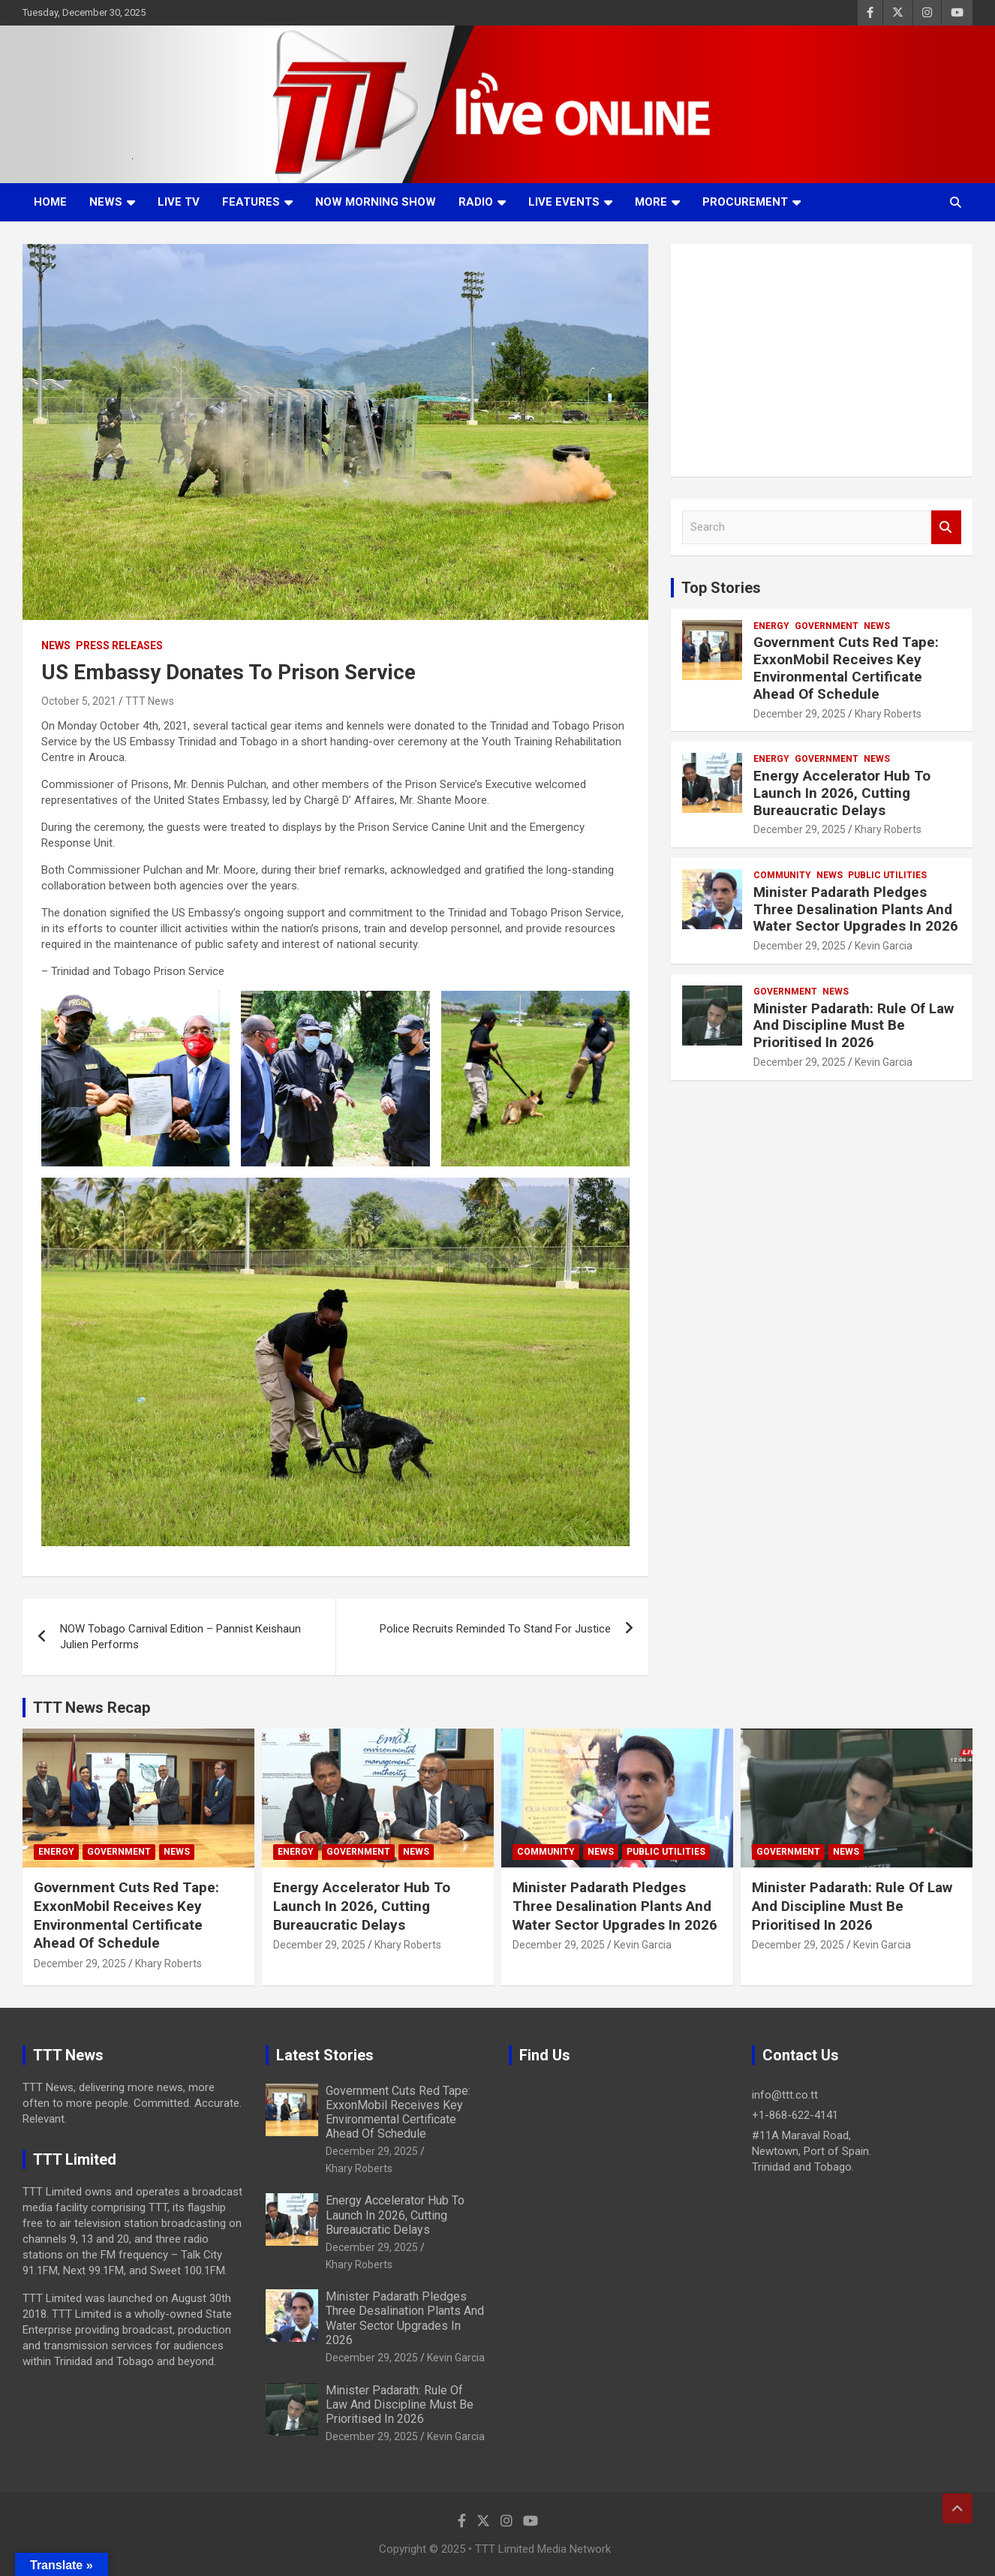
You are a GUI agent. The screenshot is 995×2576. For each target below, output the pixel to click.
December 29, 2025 (799, 714)
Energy (771, 626)
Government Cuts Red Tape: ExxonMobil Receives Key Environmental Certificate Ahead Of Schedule (846, 667)
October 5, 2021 (78, 701)
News (105, 202)
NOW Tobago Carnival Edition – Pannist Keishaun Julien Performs (180, 1636)
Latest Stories (325, 2055)
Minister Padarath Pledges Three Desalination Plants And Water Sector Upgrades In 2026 (855, 909)
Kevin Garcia (883, 946)
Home (50, 202)
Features (251, 202)
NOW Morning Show (375, 202)
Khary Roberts (888, 714)
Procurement (745, 202)
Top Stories (721, 588)
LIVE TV (179, 202)
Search (946, 527)
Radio (475, 202)
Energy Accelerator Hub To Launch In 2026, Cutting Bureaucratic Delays (841, 793)
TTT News (149, 701)
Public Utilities (887, 875)
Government (826, 626)
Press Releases (119, 645)
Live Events (564, 202)
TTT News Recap (91, 1708)
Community (782, 875)
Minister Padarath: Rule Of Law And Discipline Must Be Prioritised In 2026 (853, 1026)
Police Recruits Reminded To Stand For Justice (495, 1629)
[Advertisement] (821, 360)
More (651, 202)
